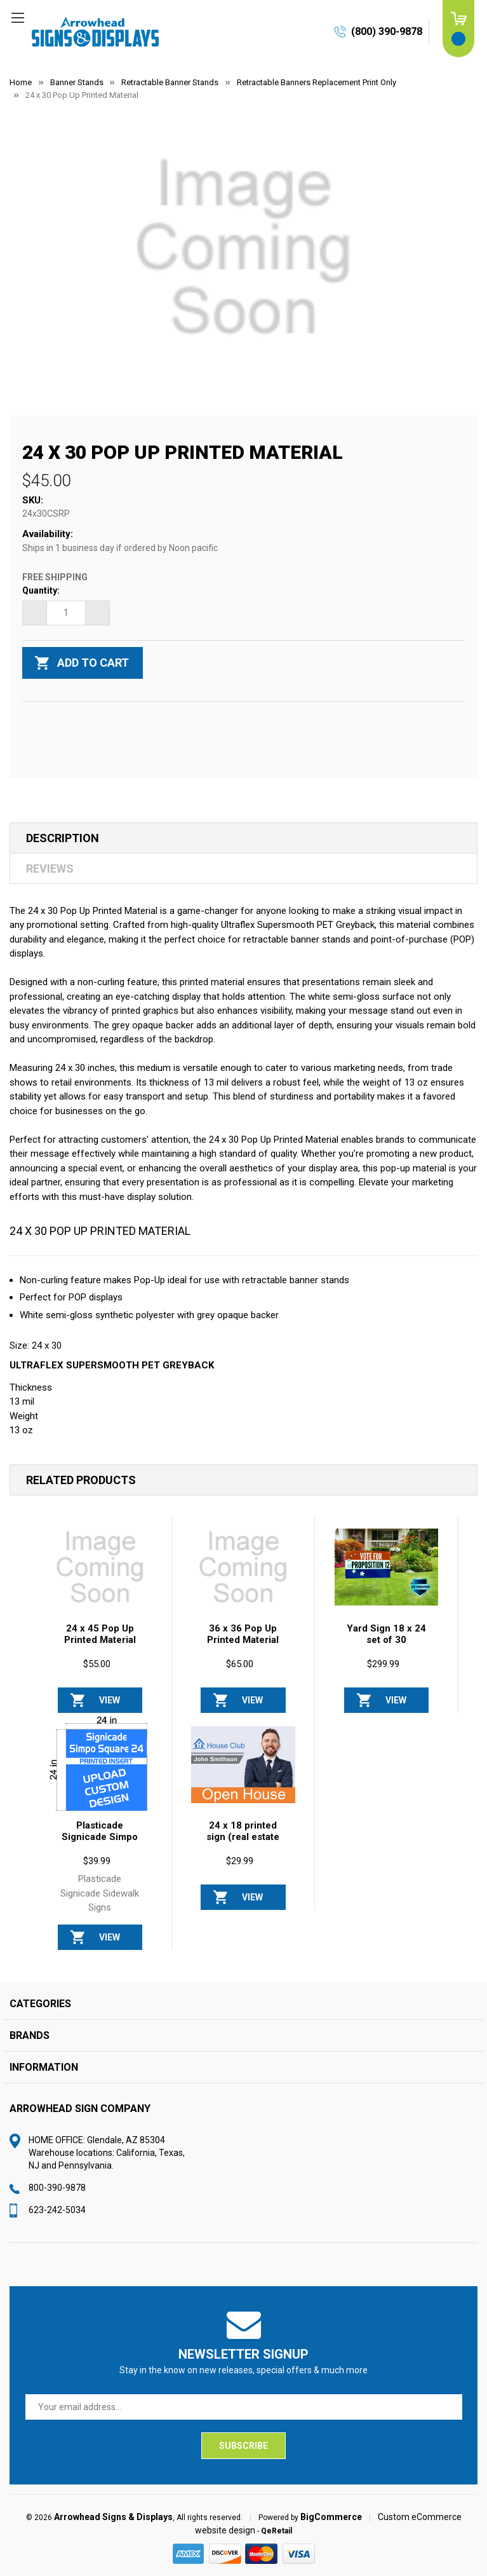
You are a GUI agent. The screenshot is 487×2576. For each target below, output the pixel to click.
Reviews (50, 868)
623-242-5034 (57, 2210)
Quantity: (41, 590)
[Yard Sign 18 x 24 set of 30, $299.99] (387, 1567)
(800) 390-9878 (386, 31)
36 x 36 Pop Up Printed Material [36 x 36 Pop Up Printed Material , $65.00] (243, 1634)
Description (62, 838)
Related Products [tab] (81, 1480)
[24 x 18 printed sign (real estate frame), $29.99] (243, 1765)
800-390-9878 (57, 2188)
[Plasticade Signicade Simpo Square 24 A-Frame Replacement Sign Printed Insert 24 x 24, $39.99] (100, 1765)
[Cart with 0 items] (458, 28)
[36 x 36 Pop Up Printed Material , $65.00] (243, 1567)
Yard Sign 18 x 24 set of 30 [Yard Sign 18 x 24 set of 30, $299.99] (386, 1634)
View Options (110, 1704)
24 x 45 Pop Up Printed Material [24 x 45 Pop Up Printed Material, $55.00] (100, 1634)
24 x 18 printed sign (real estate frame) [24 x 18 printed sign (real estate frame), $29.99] (242, 1837)
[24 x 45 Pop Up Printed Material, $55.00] (100, 1567)
